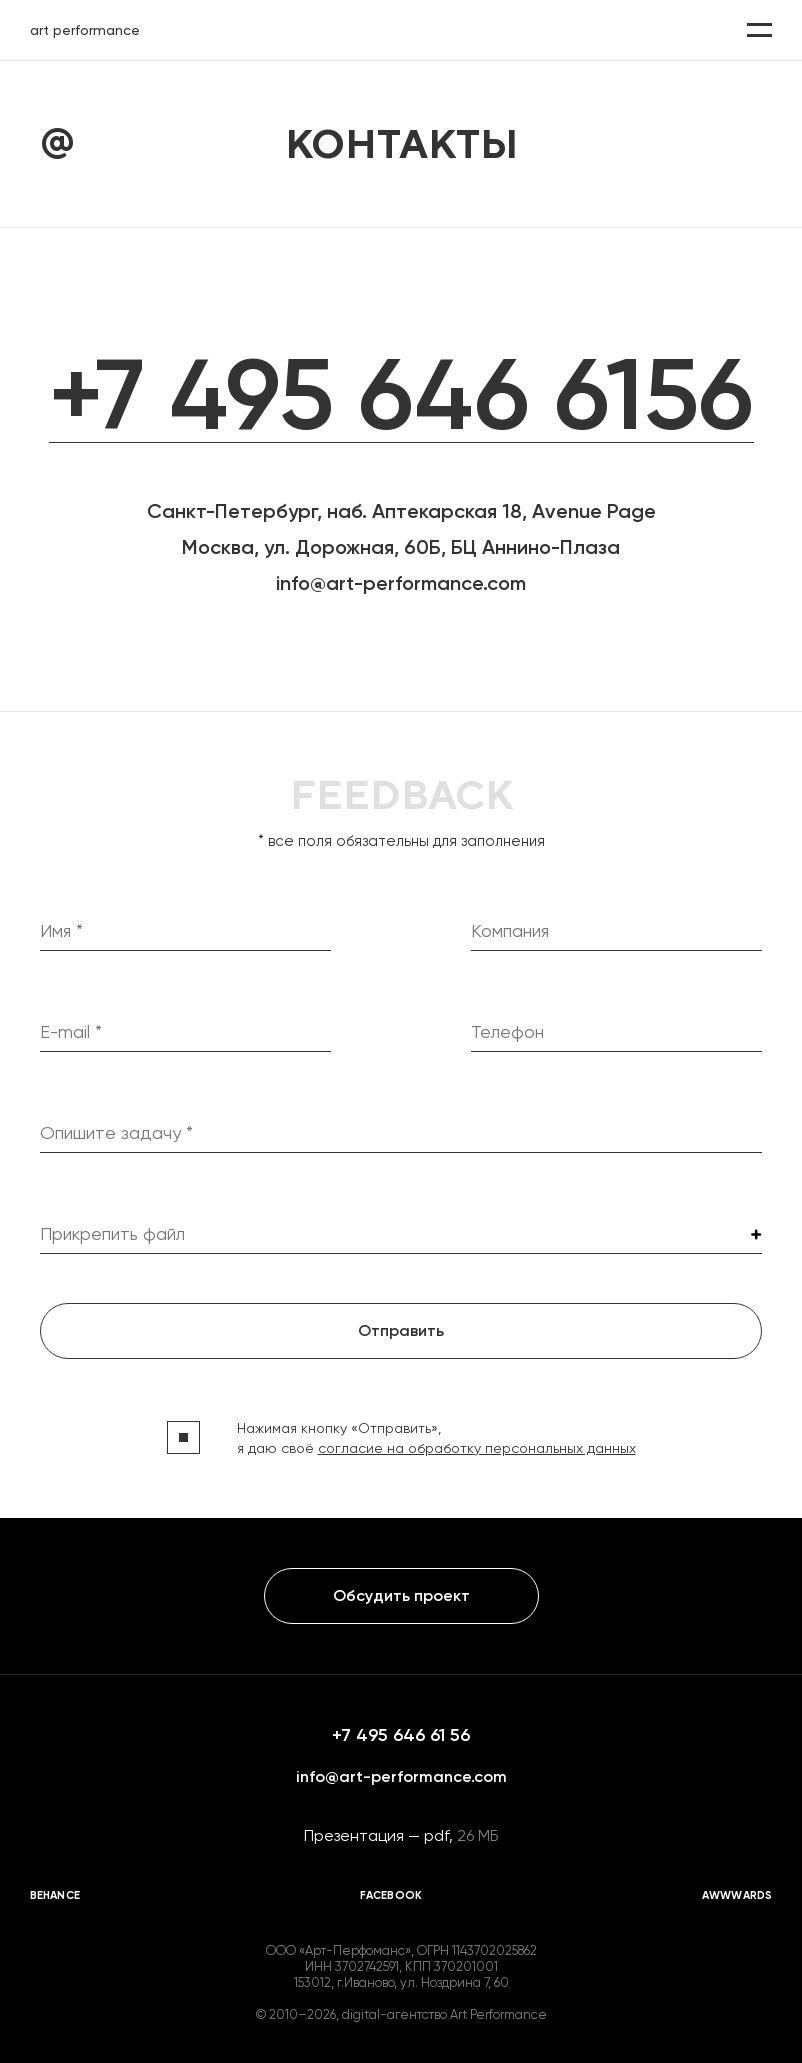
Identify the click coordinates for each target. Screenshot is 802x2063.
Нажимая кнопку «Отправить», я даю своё (436, 1438)
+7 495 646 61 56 (401, 1735)
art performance (85, 30)
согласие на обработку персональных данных (477, 1448)
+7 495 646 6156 (401, 395)
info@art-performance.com (401, 583)
